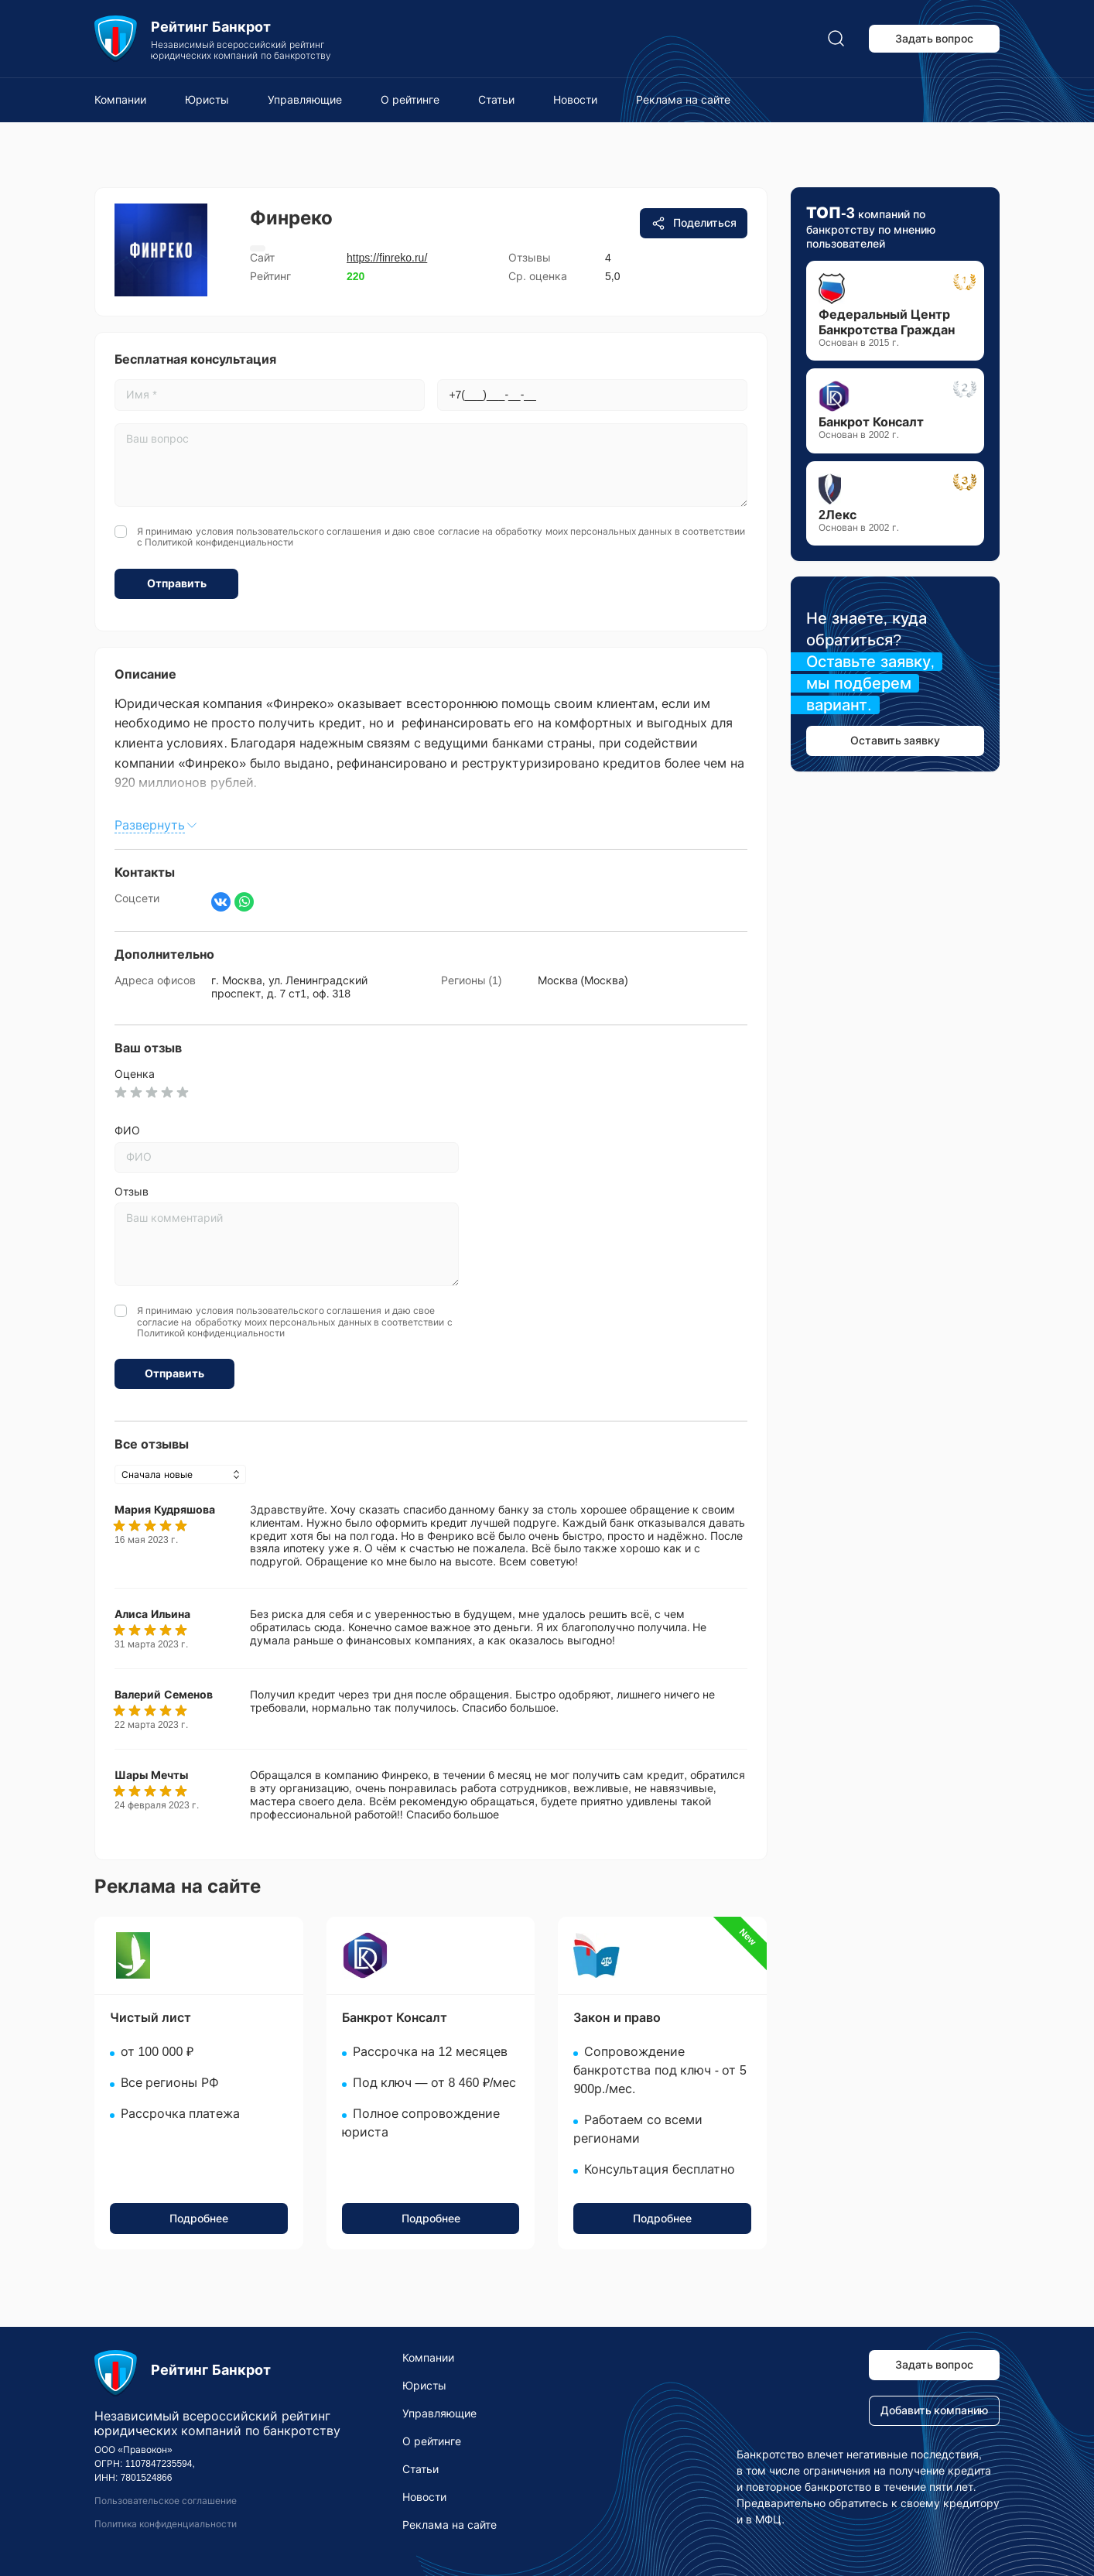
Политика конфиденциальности (165, 2524)
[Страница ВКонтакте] (221, 902)
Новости (575, 100)
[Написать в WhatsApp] (244, 902)
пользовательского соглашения (308, 531)
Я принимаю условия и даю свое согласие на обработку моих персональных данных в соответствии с (441, 537)
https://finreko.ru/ (387, 257)
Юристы (207, 100)
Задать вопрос (934, 38)
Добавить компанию (934, 2410)
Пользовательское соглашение (165, 2501)
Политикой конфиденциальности (218, 542)
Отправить (177, 583)
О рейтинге (410, 100)
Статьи (496, 100)
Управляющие (305, 100)
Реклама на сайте (683, 100)
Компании (120, 100)
